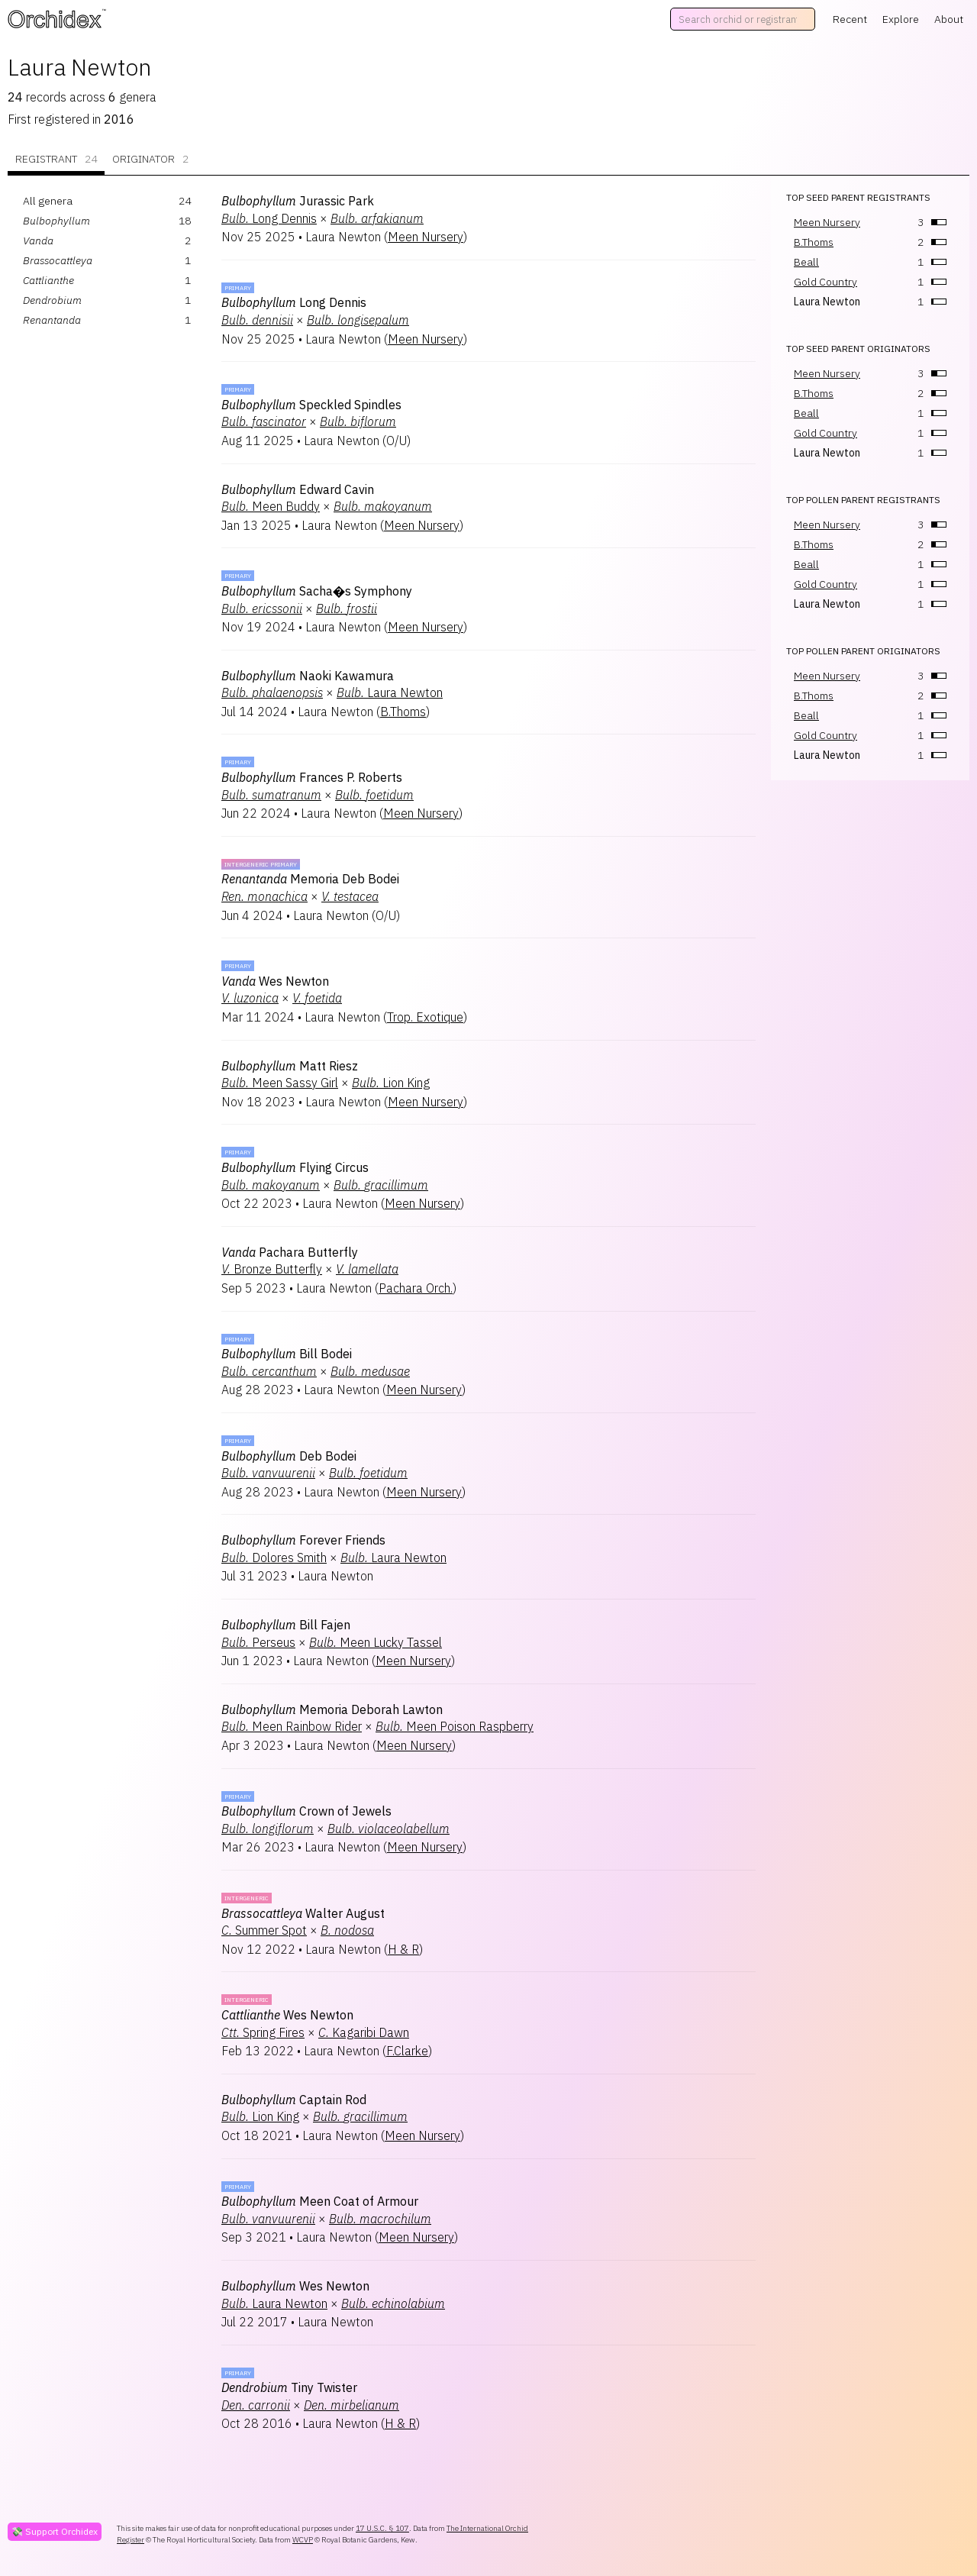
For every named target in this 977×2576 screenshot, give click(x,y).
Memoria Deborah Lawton (332, 1709)
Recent (850, 19)
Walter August (303, 1913)
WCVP (302, 2540)
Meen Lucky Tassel (375, 1642)
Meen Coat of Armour (319, 2201)
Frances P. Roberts (311, 777)
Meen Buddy (270, 506)
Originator (150, 159)
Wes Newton (275, 981)
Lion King (391, 1082)
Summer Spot (264, 1930)
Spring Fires (263, 2032)
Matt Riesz (289, 1065)
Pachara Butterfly (289, 1252)
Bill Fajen (285, 1624)
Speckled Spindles (311, 404)
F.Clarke (407, 2050)
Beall (806, 262)
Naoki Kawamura (307, 675)
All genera (48, 201)
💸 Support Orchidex (54, 2531)
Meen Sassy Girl (279, 1082)
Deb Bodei (288, 1456)
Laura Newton (390, 692)
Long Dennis (269, 218)
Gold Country (825, 282)
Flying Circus (295, 1167)
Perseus (258, 1642)
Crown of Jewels (306, 1811)
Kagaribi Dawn (363, 2032)
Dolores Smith (274, 1557)
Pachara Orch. (416, 1288)
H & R (403, 1949)
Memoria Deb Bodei (310, 878)
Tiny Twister (289, 2387)
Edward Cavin (297, 489)
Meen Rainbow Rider (291, 1726)
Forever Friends (303, 1540)
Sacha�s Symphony (316, 591)
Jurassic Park (297, 200)
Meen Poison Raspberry (455, 1726)
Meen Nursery (425, 236)
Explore (900, 19)
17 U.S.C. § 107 (382, 2528)
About (948, 19)
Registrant (56, 159)
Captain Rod (293, 2099)
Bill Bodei (286, 1353)
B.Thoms (403, 711)
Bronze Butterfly (271, 1269)
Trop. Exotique (425, 1017)
